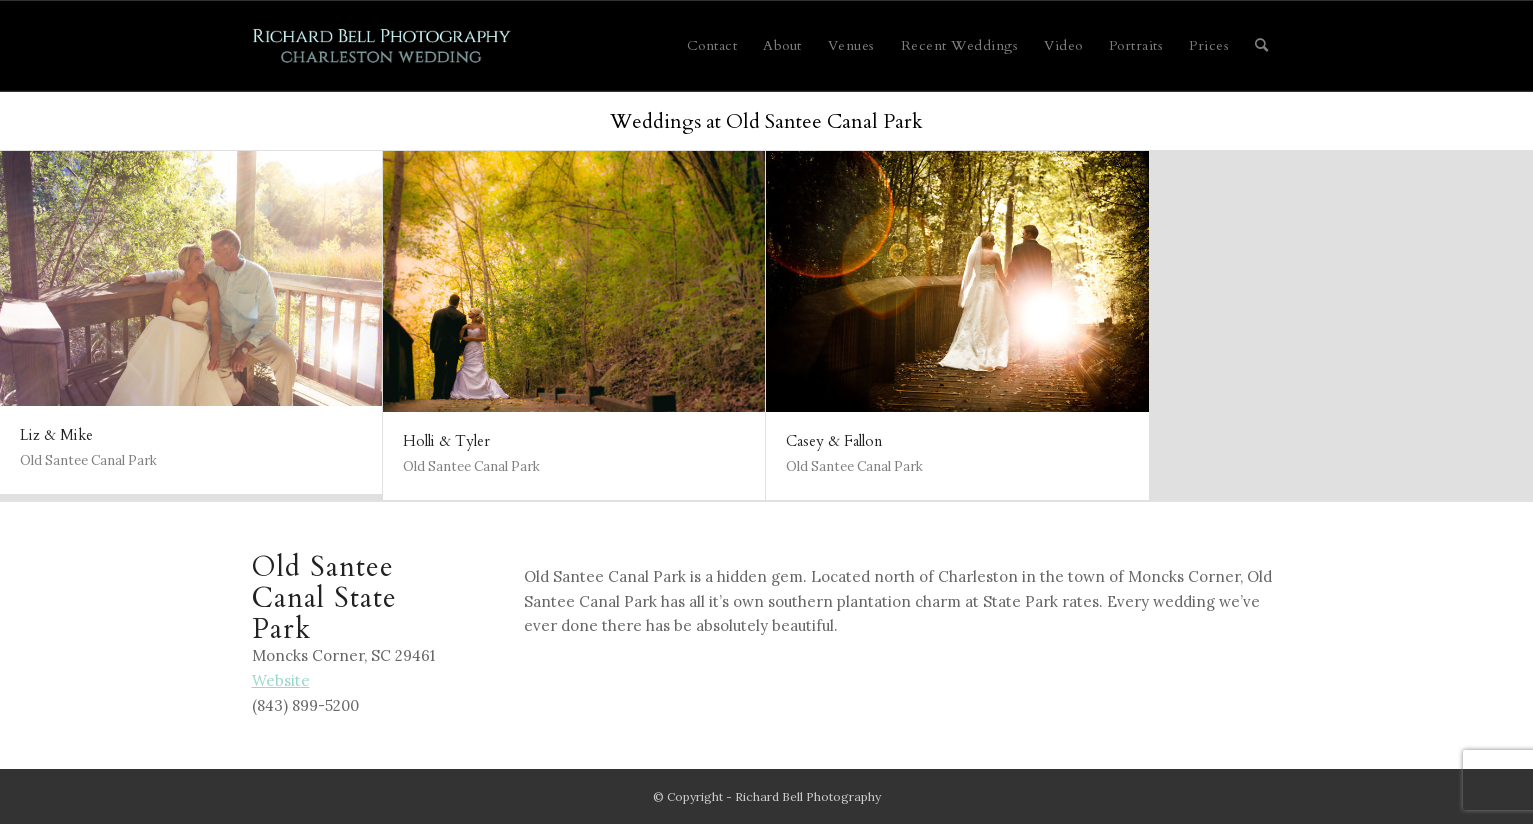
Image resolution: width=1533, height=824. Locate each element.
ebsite (281, 680)
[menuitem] (712, 46)
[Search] (1262, 46)
